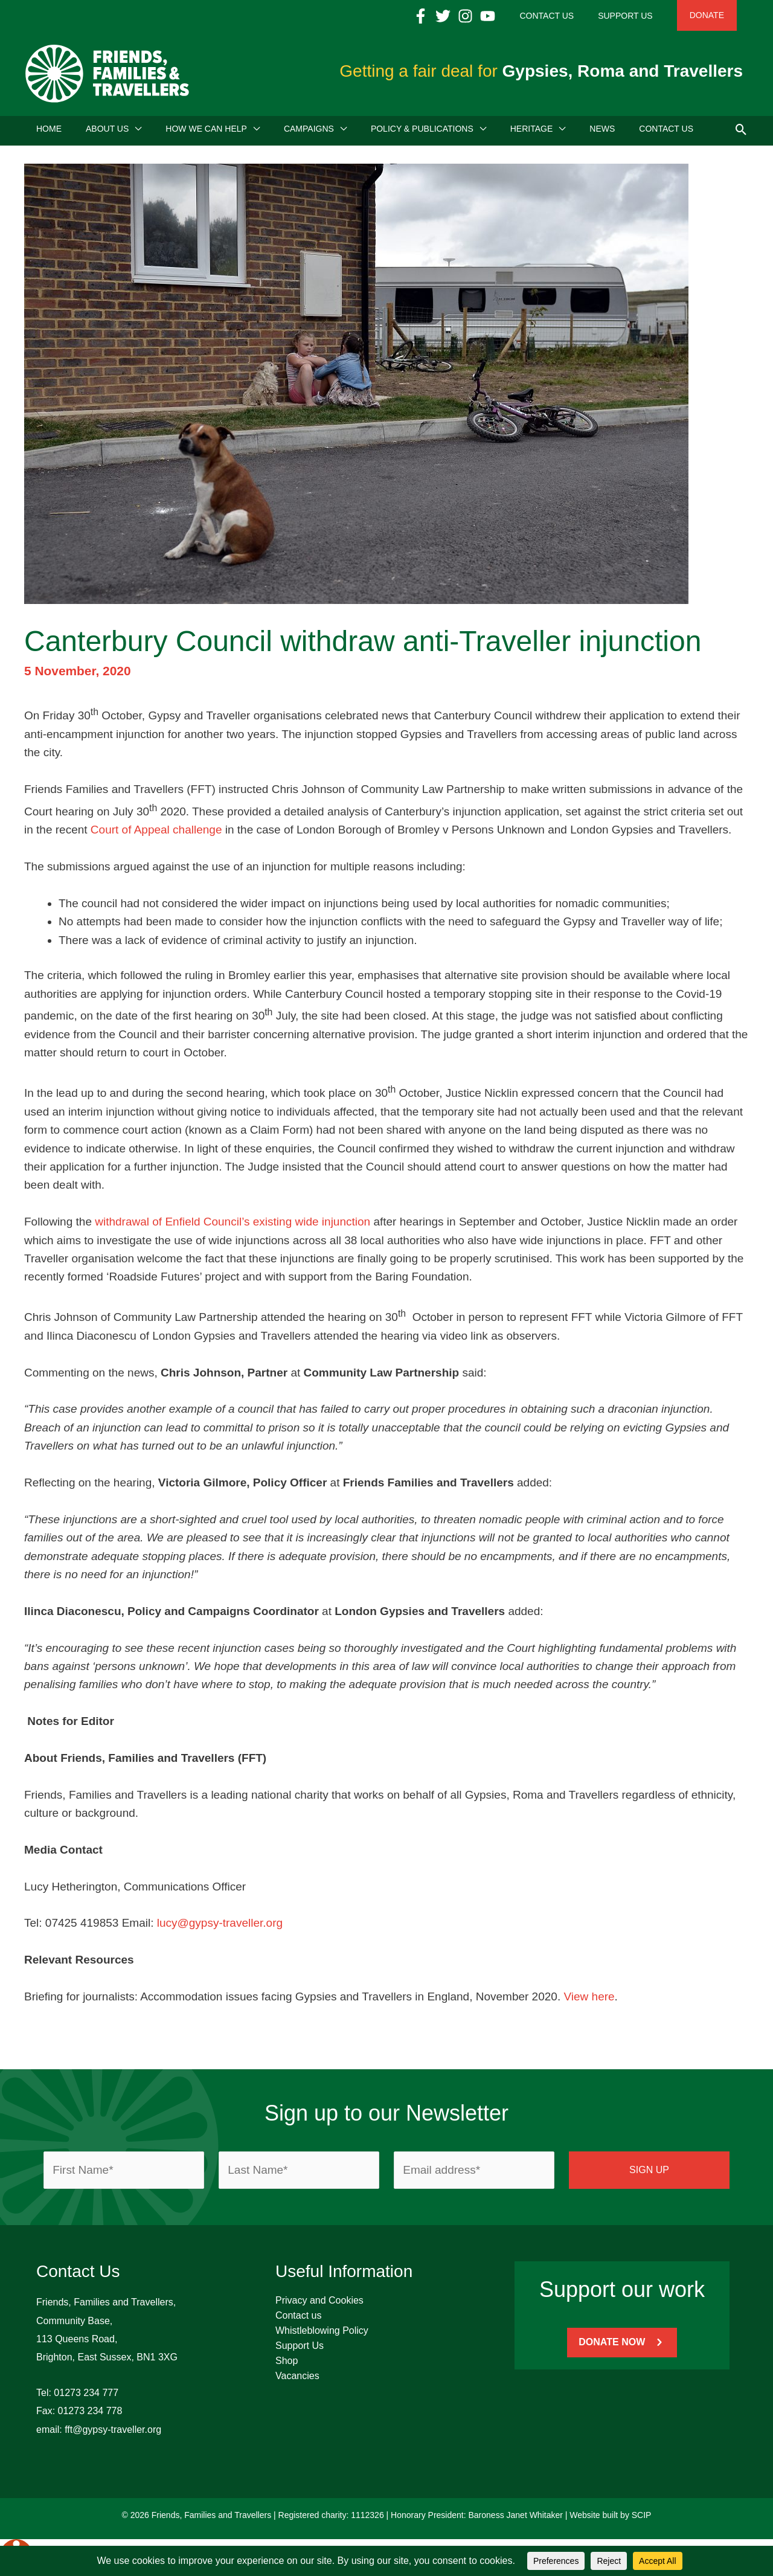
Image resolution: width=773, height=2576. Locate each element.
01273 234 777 (86, 2397)
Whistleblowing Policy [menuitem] (321, 2335)
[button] (741, 132)
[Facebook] (456, 16)
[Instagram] (501, 16)
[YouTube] (523, 16)
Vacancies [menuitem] (297, 2380)
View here (588, 2000)
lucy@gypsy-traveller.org (220, 1927)
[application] (135, 133)
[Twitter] (479, 16)
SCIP (642, 2519)
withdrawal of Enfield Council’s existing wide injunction (232, 1225)
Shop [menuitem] (286, 2365)
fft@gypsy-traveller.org (113, 2434)
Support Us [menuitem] (299, 2350)
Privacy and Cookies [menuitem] (319, 2304)
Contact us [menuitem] (298, 2319)
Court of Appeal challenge (156, 833)
